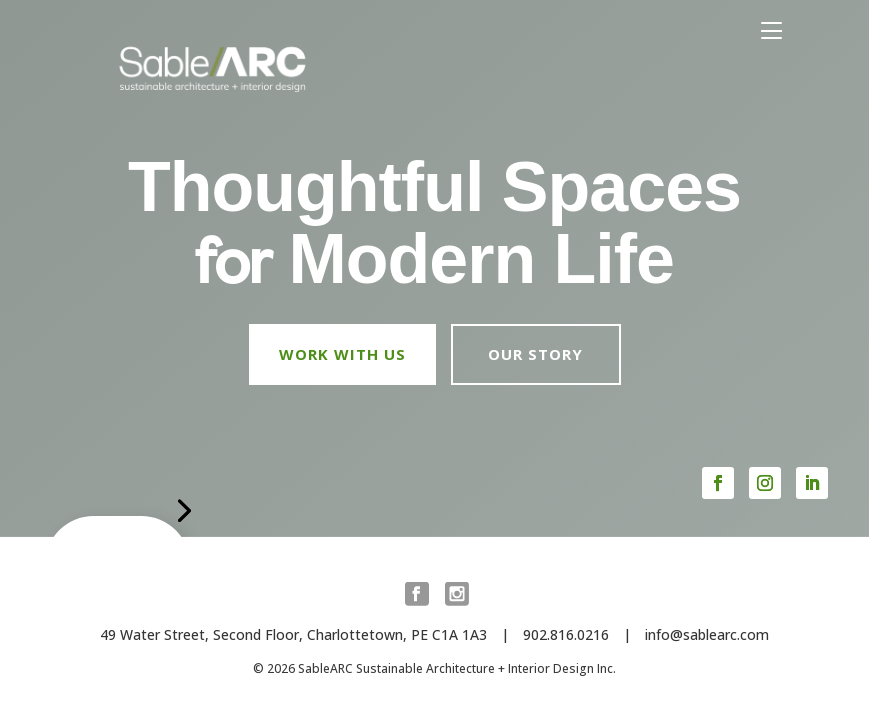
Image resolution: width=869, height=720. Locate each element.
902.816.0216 (566, 634)
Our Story (535, 354)
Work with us (342, 354)
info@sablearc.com (707, 634)
